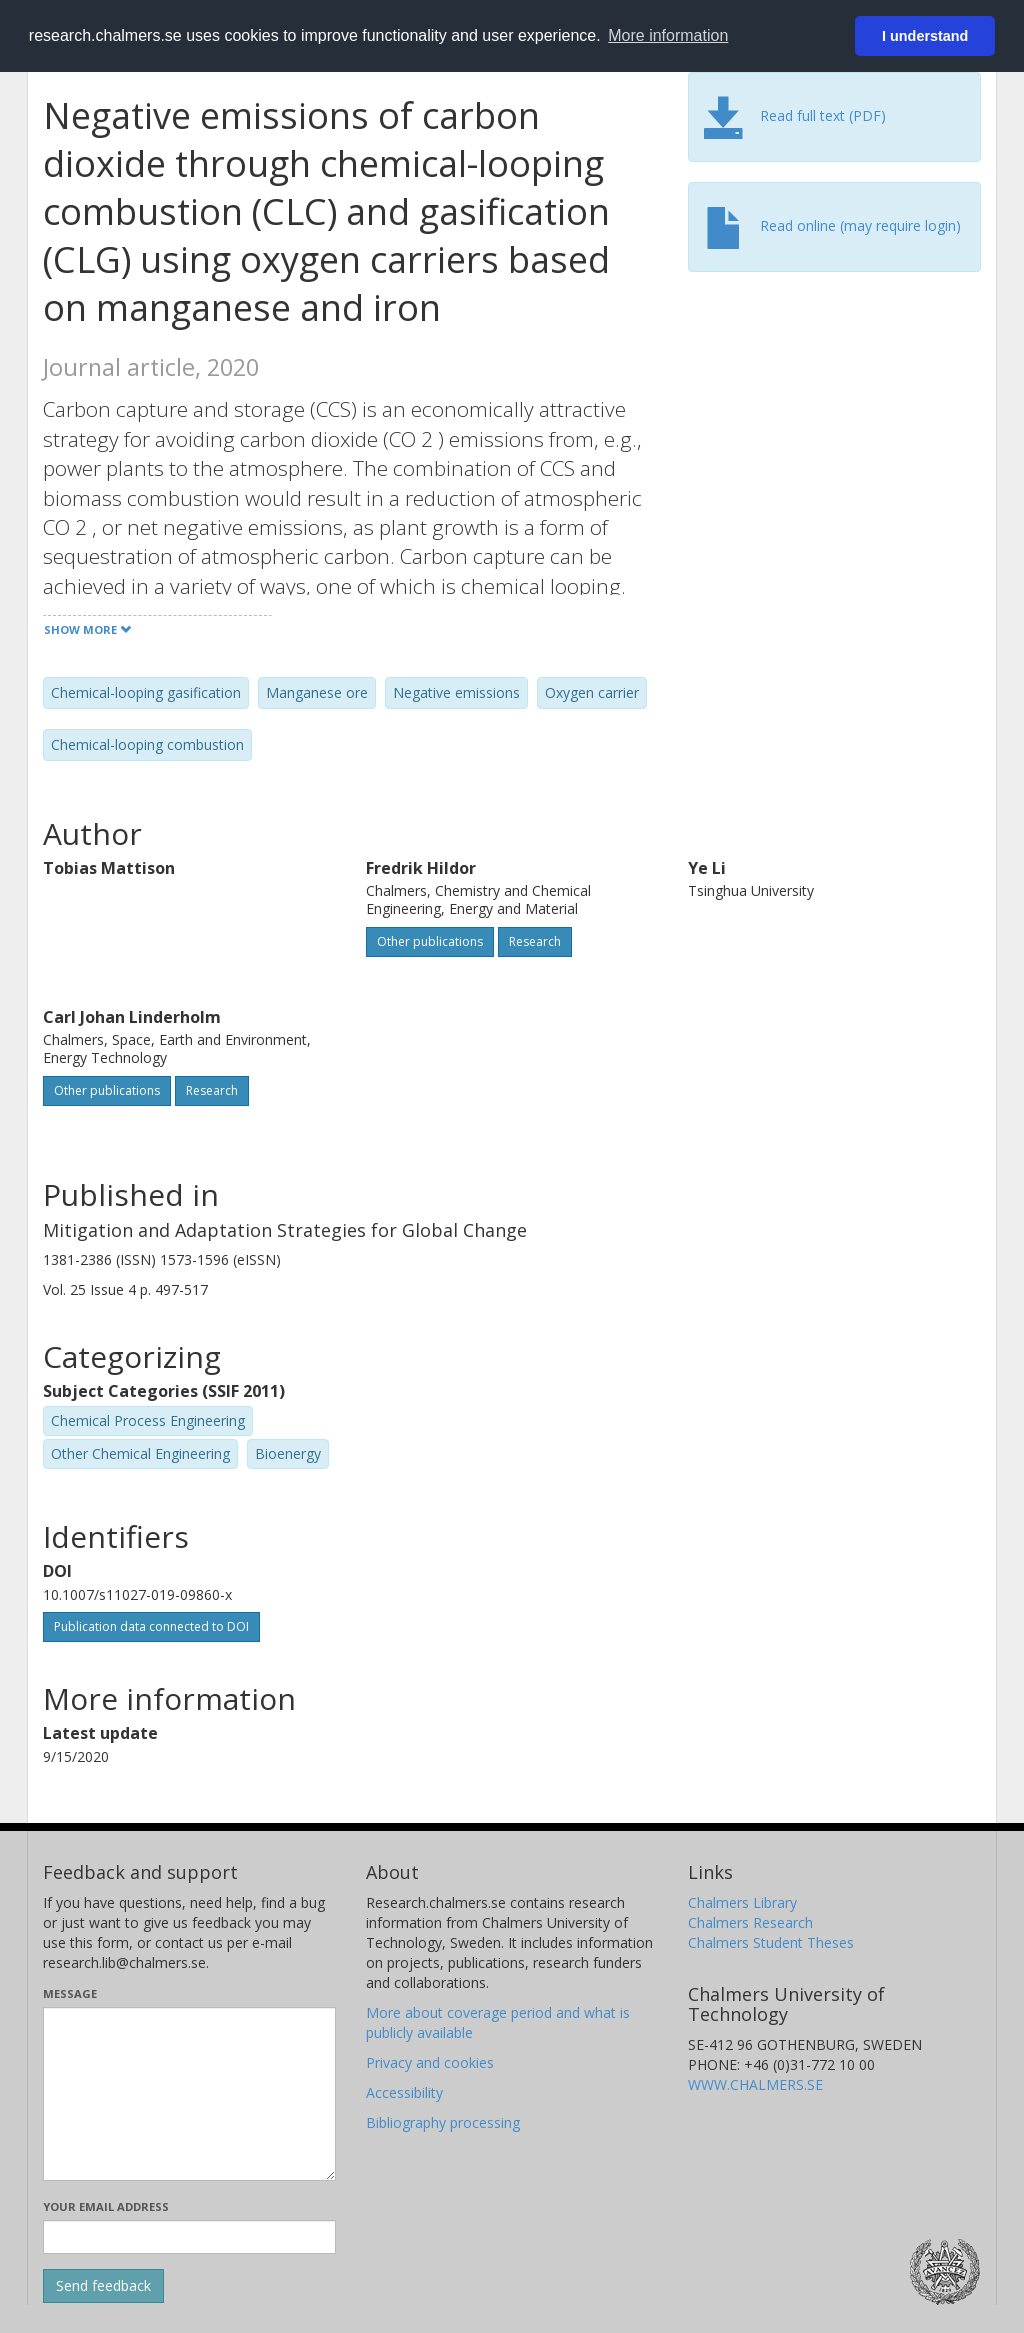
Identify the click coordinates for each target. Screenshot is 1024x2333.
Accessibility (404, 2092)
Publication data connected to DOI (151, 1626)
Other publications (430, 941)
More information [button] (668, 35)
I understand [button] (925, 36)
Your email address (106, 2206)
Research (535, 941)
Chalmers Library (742, 1902)
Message (70, 1993)
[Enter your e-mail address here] (189, 2237)
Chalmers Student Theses (771, 1942)
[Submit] (103, 2286)
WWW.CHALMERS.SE (755, 2084)
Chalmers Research (750, 1922)
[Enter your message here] (189, 2094)
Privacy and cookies (430, 2062)
